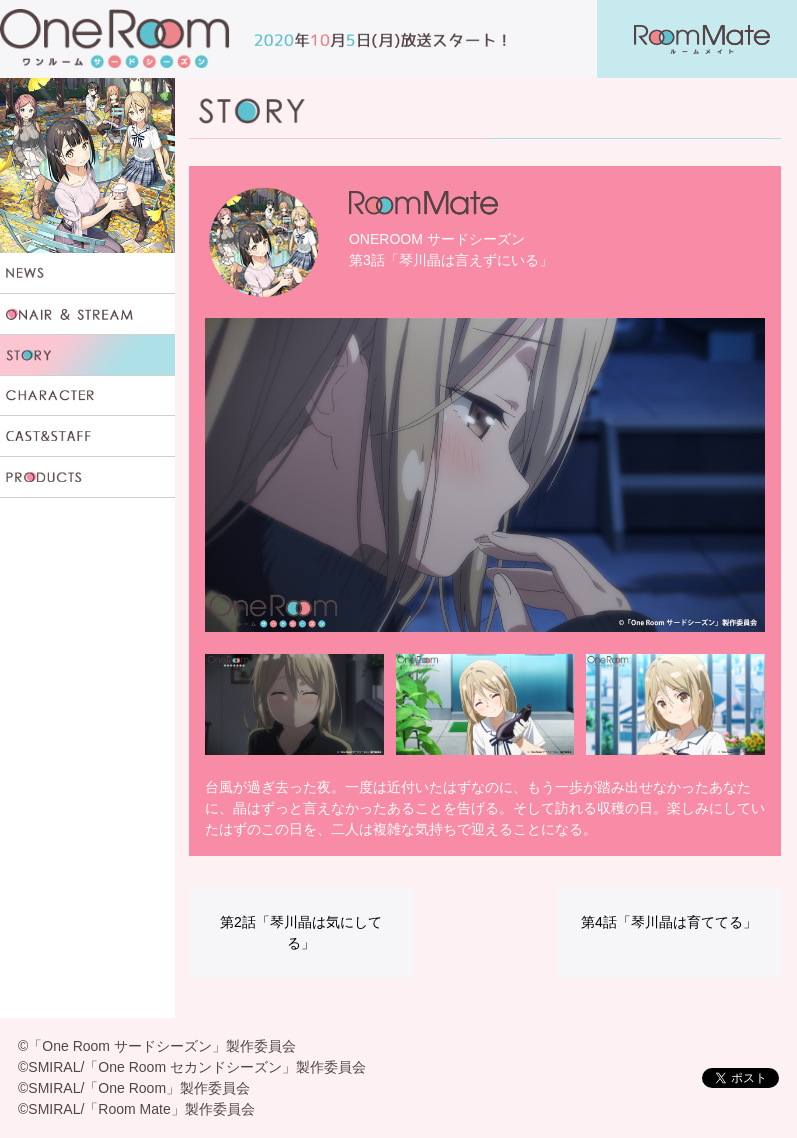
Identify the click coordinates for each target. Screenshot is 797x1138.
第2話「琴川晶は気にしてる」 (301, 932)
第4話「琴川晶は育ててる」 (669, 922)
